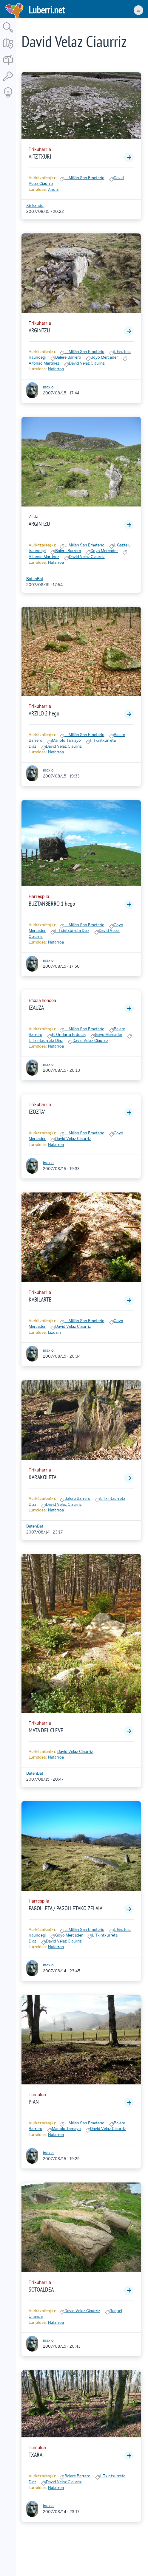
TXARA (35, 2455)
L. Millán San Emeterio (84, 177)
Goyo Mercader (104, 357)
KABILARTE (40, 1299)
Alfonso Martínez (44, 363)
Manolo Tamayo (66, 740)
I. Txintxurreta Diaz (72, 930)
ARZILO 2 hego (44, 713)
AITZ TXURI (40, 156)
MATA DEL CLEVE (46, 1730)
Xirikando (35, 205)
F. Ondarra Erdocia (69, 1034)
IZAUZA (36, 1007)
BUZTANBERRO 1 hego (52, 903)
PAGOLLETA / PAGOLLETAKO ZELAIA (65, 1908)
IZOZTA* (37, 1112)
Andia (53, 189)
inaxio (48, 387)
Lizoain (54, 1332)
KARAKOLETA (42, 1477)
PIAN (34, 2102)
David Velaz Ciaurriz (87, 363)
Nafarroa (56, 368)
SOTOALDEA (41, 2289)
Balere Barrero (68, 357)
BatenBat (34, 578)
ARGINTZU (39, 330)
